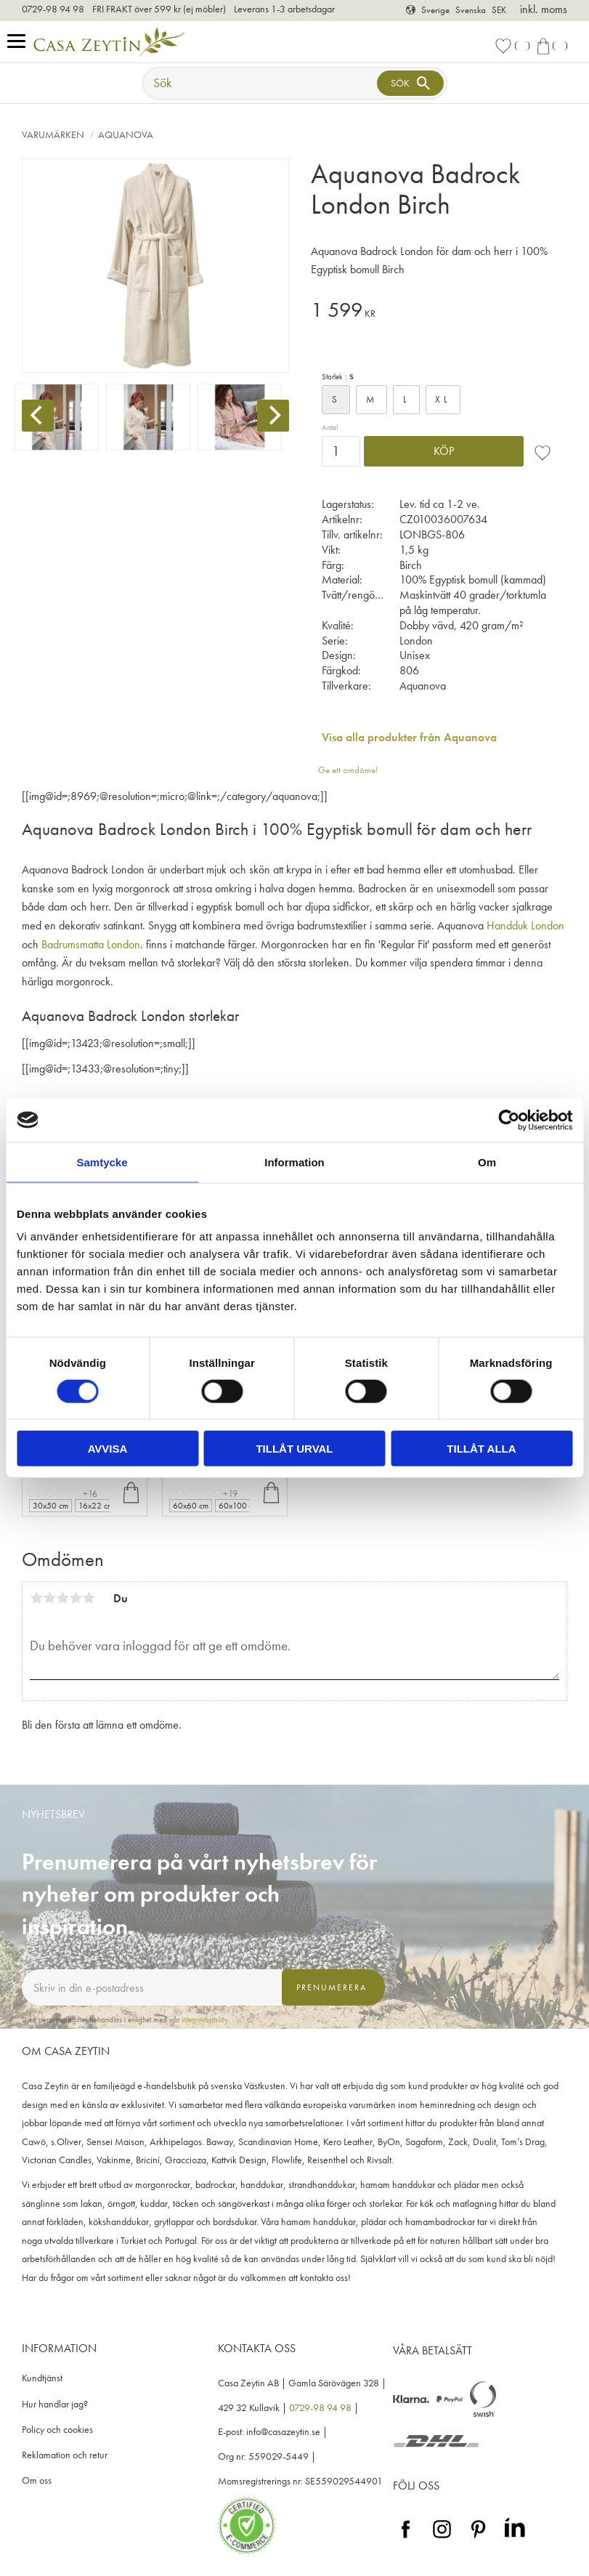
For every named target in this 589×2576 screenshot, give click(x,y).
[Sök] (410, 83)
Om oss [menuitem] (37, 2480)
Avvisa (108, 1448)
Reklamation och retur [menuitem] (64, 2455)
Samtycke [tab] (101, 1161)
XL (442, 399)
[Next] (273, 416)
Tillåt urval (294, 1448)
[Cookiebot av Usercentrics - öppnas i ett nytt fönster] (508, 1120)
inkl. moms (543, 9)
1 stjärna (36, 1597)
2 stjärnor (49, 1597)
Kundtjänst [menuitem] (42, 2378)
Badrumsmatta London (90, 944)
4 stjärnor (75, 1597)
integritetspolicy (205, 2019)
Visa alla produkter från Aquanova (409, 737)
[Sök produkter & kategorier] (261, 83)
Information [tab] (294, 1161)
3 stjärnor (62, 1597)
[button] (20, 41)
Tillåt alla (481, 1448)
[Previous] (38, 416)
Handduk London (525, 925)
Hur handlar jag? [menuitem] (55, 2404)
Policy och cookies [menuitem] (57, 2429)
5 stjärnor (88, 1597)
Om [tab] (487, 1161)
